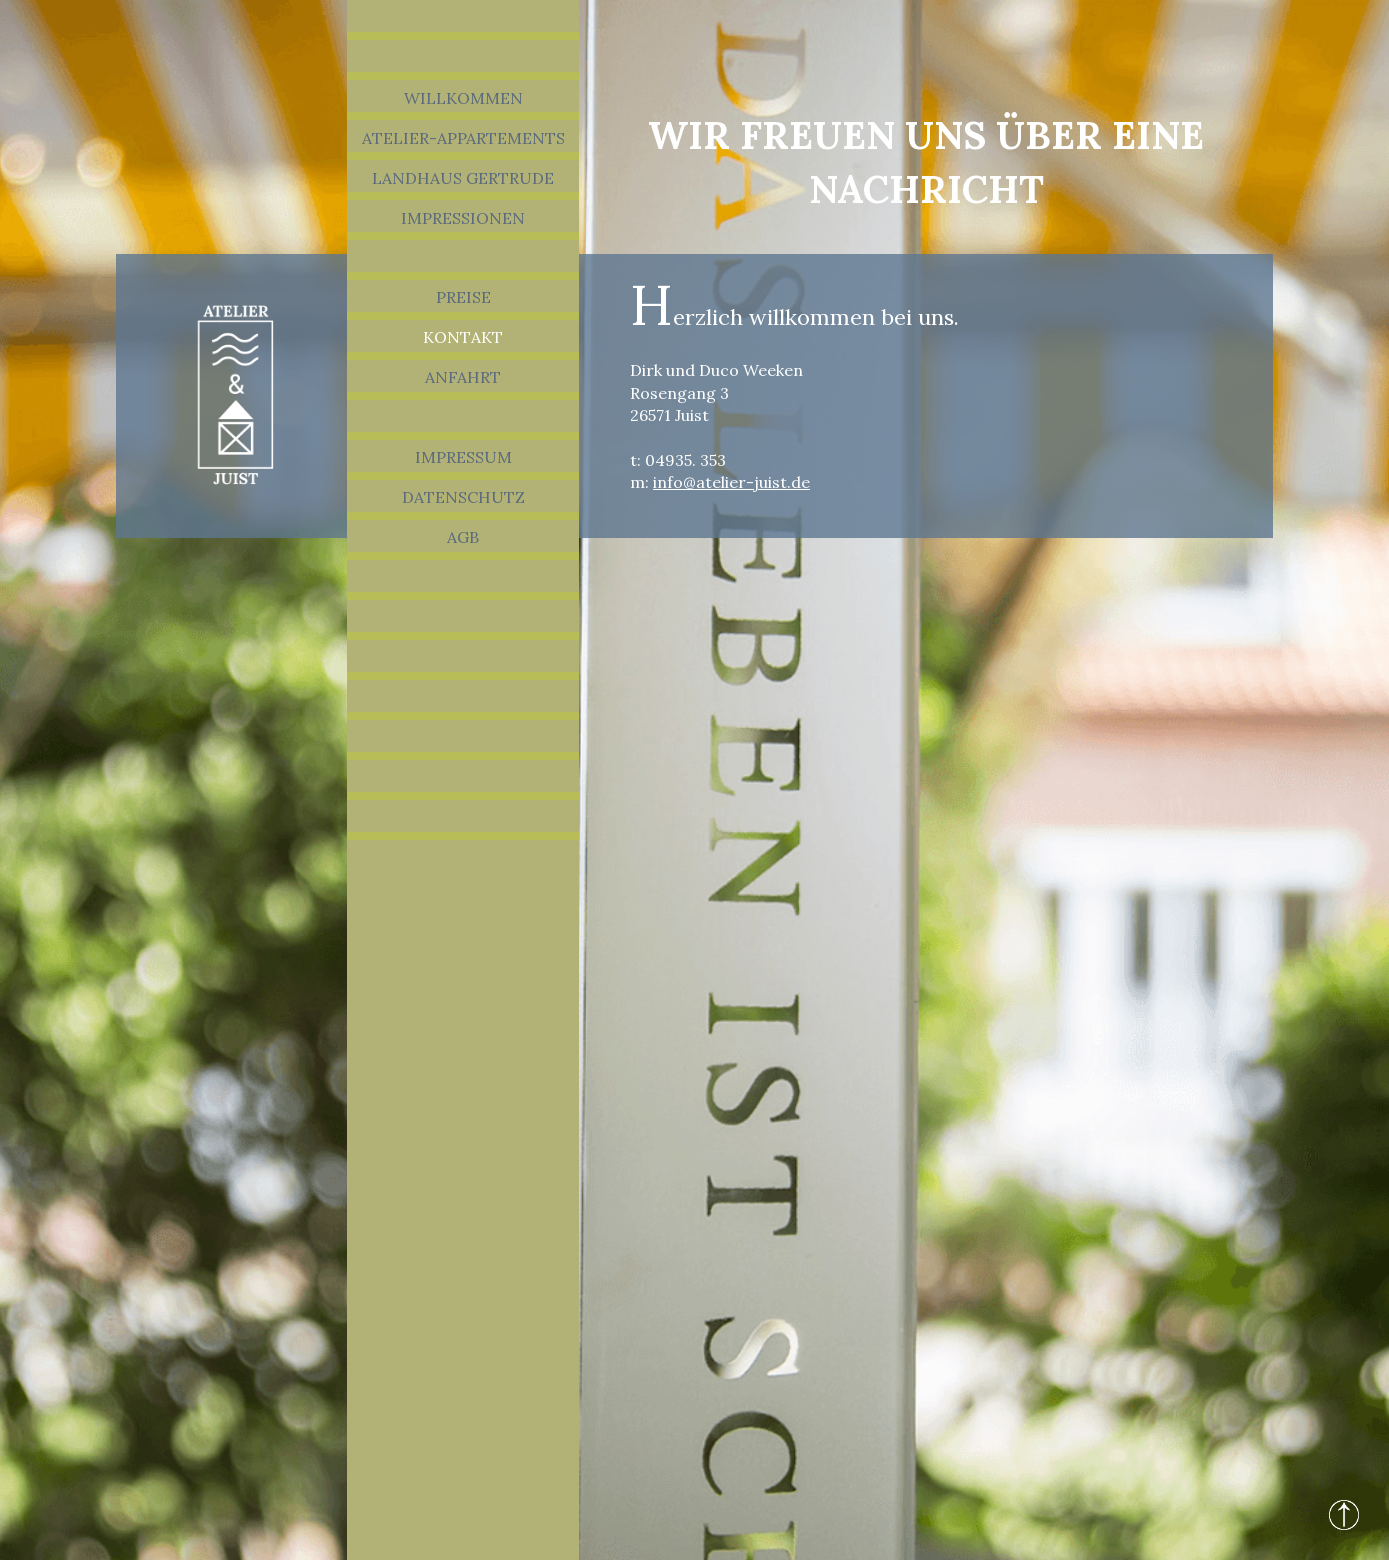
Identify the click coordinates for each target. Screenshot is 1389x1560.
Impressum (463, 457)
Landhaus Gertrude (463, 178)
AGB (463, 537)
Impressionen (463, 218)
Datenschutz (463, 497)
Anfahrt (463, 377)
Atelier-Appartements (463, 138)
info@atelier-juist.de (731, 482)
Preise (463, 297)
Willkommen (463, 98)
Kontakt (463, 337)
